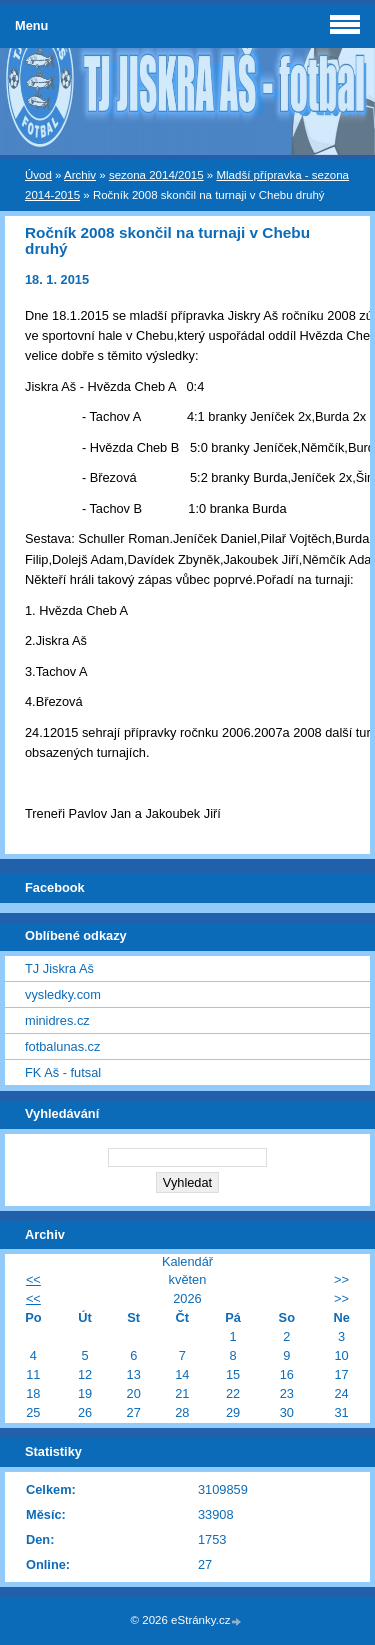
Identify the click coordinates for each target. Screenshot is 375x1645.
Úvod (38, 175)
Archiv (80, 175)
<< (33, 1279)
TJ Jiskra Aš (59, 968)
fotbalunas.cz (62, 1046)
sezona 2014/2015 (156, 175)
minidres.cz (57, 1020)
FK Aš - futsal (63, 1072)
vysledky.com (63, 994)
